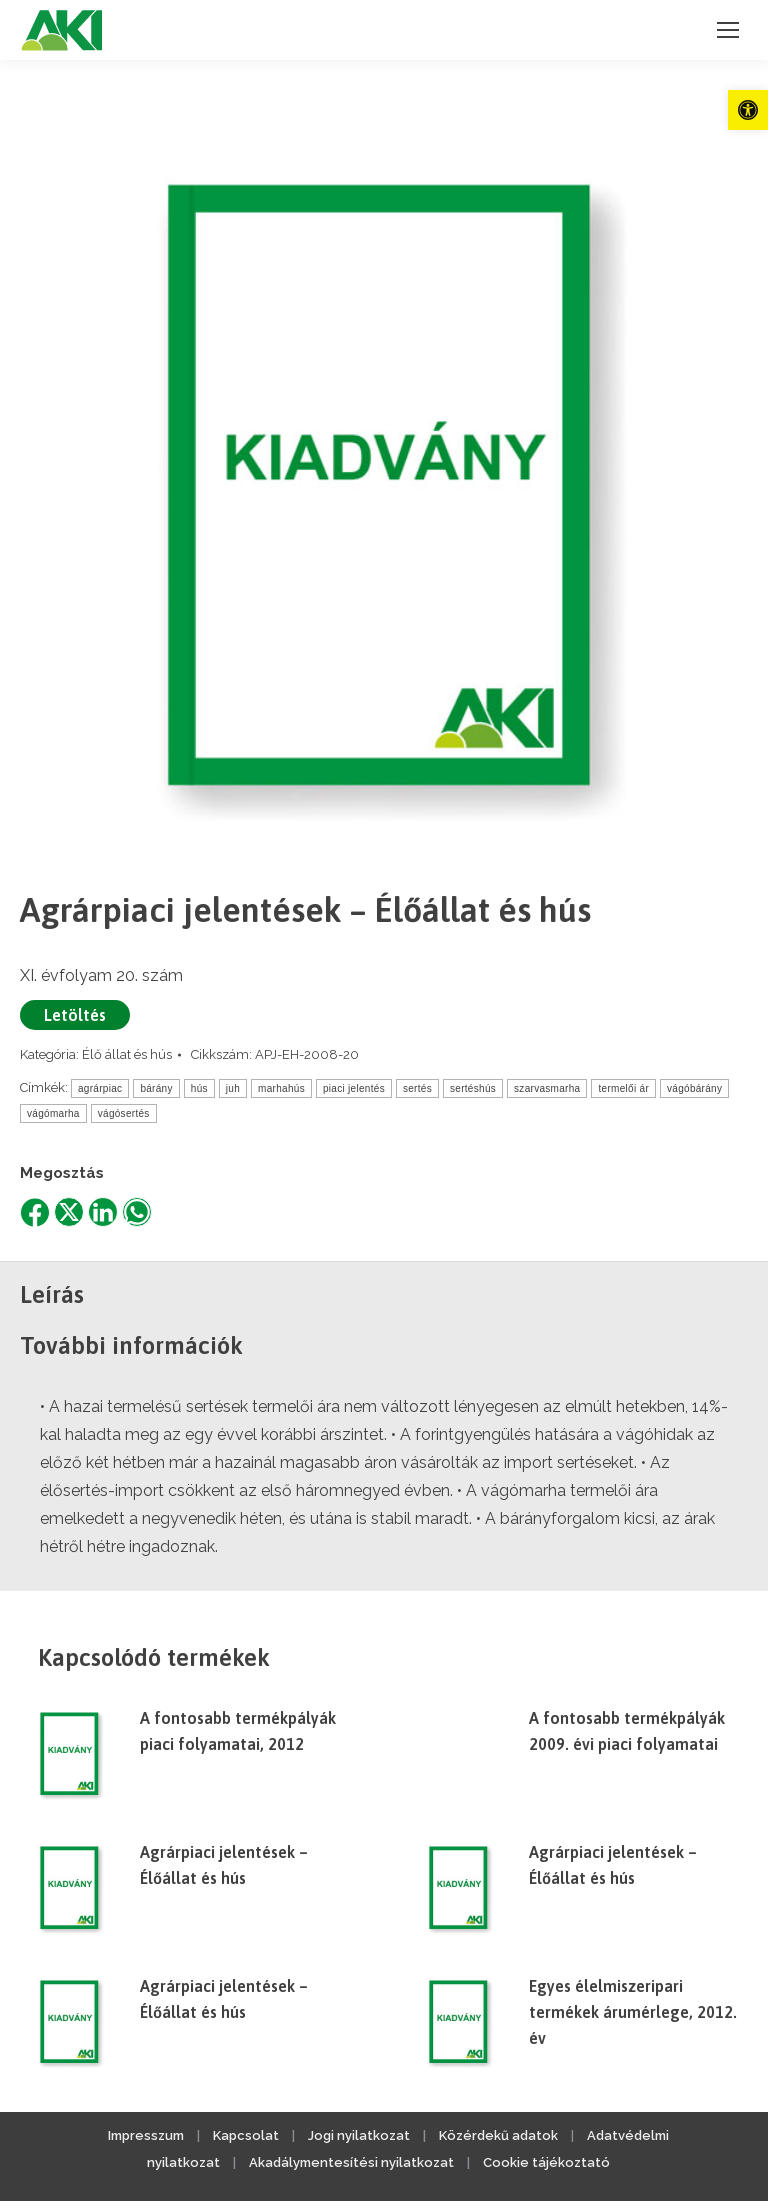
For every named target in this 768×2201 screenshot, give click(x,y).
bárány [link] (156, 1088)
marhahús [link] (281, 1088)
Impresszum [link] (146, 2135)
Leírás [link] (52, 1294)
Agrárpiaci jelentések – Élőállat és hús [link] (224, 1865)
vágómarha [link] (53, 1113)
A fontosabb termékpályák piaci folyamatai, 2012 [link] (238, 1731)
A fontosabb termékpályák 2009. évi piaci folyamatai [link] (627, 1731)
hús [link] (199, 1088)
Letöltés (75, 1015)
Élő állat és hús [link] (127, 1054)
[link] (748, 110)
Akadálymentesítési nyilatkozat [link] (351, 2162)
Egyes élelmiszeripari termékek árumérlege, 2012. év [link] (633, 2012)
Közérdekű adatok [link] (498, 2135)
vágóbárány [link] (694, 1088)
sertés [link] (417, 1088)
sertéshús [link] (473, 1088)
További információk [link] (131, 1345)
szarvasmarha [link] (547, 1088)
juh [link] (233, 1088)
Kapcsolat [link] (246, 2135)
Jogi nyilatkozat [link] (359, 2135)
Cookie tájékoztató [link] (546, 2162)
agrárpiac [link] (100, 1088)
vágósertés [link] (124, 1113)
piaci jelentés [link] (354, 1088)
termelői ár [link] (623, 1088)
